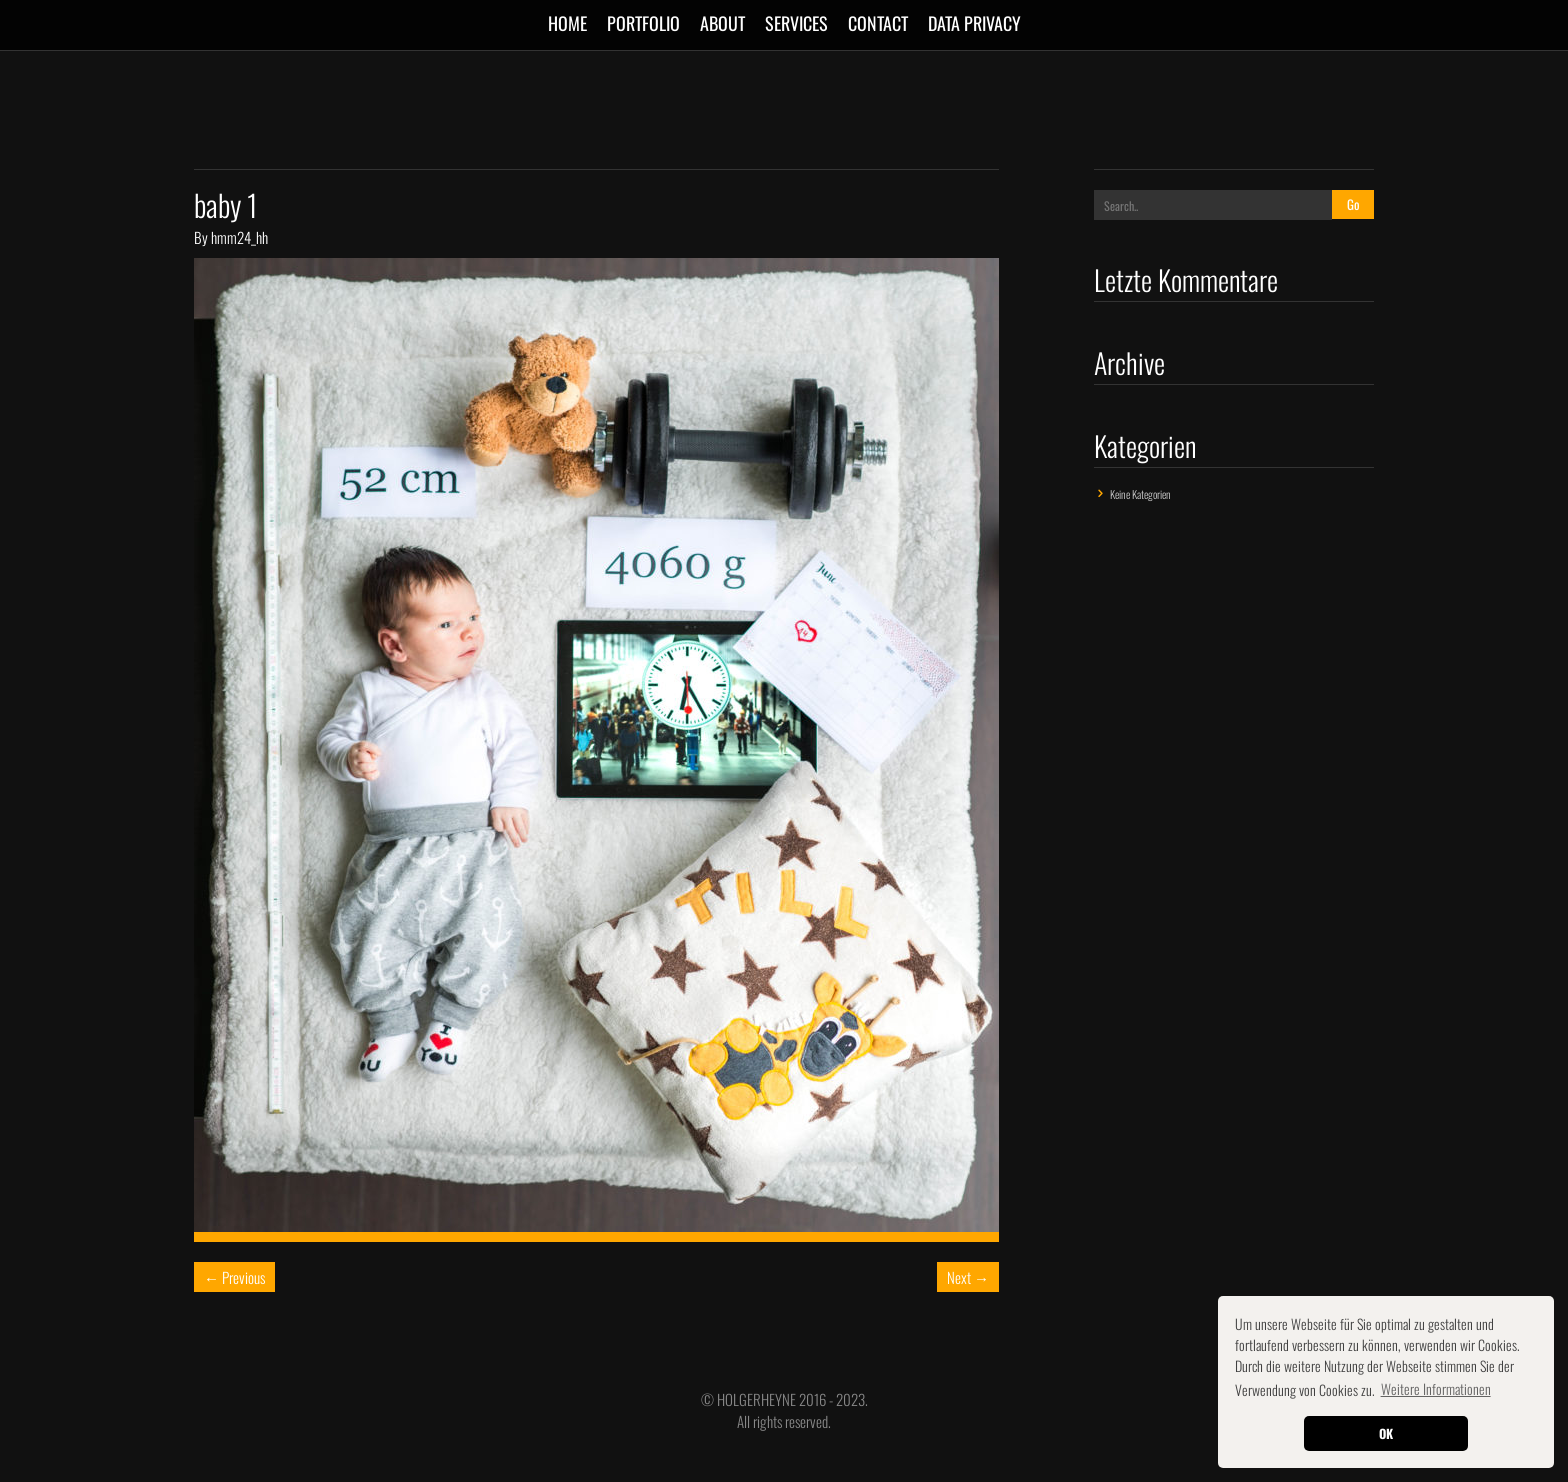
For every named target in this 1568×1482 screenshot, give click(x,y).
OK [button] (1386, 1433)
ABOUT (722, 23)
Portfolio (643, 23)
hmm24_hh (239, 237)
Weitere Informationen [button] (1436, 1388)
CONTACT (878, 23)
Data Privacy (974, 23)
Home (567, 23)
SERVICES (796, 23)
